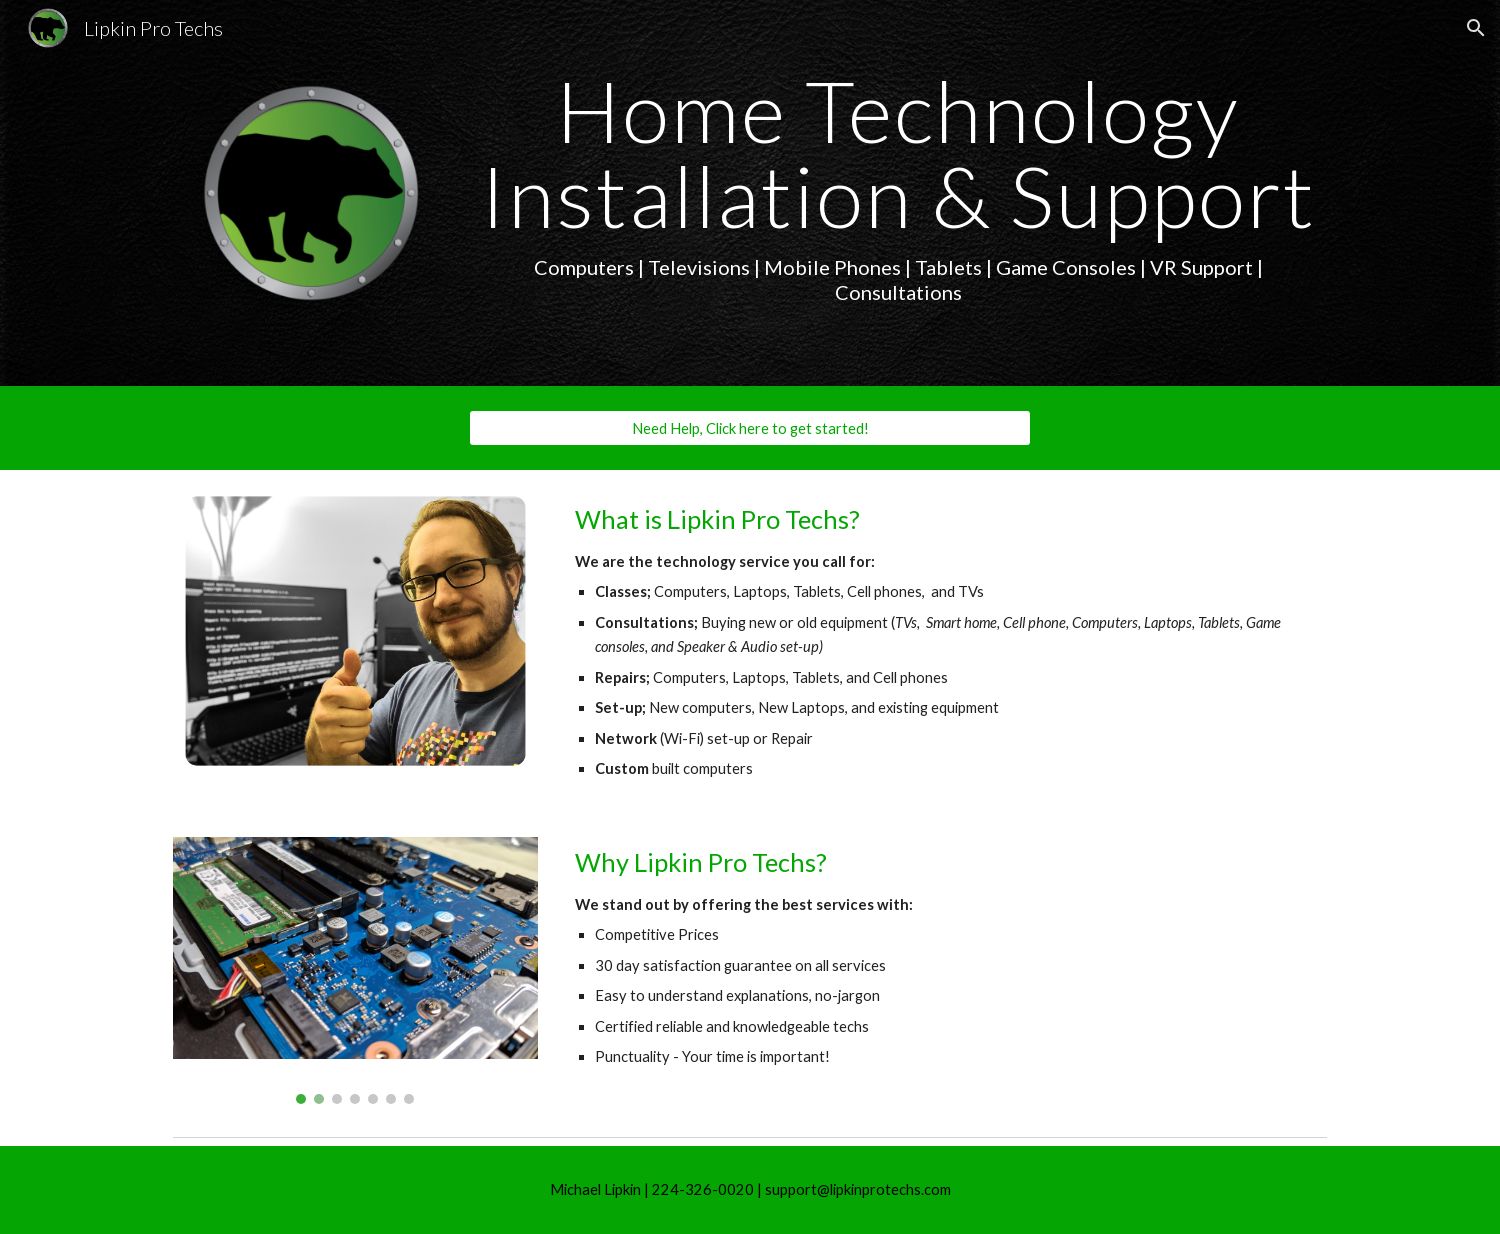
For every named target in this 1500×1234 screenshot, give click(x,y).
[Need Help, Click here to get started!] (750, 428)
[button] (1476, 28)
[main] (898, 186)
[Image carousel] (355, 970)
